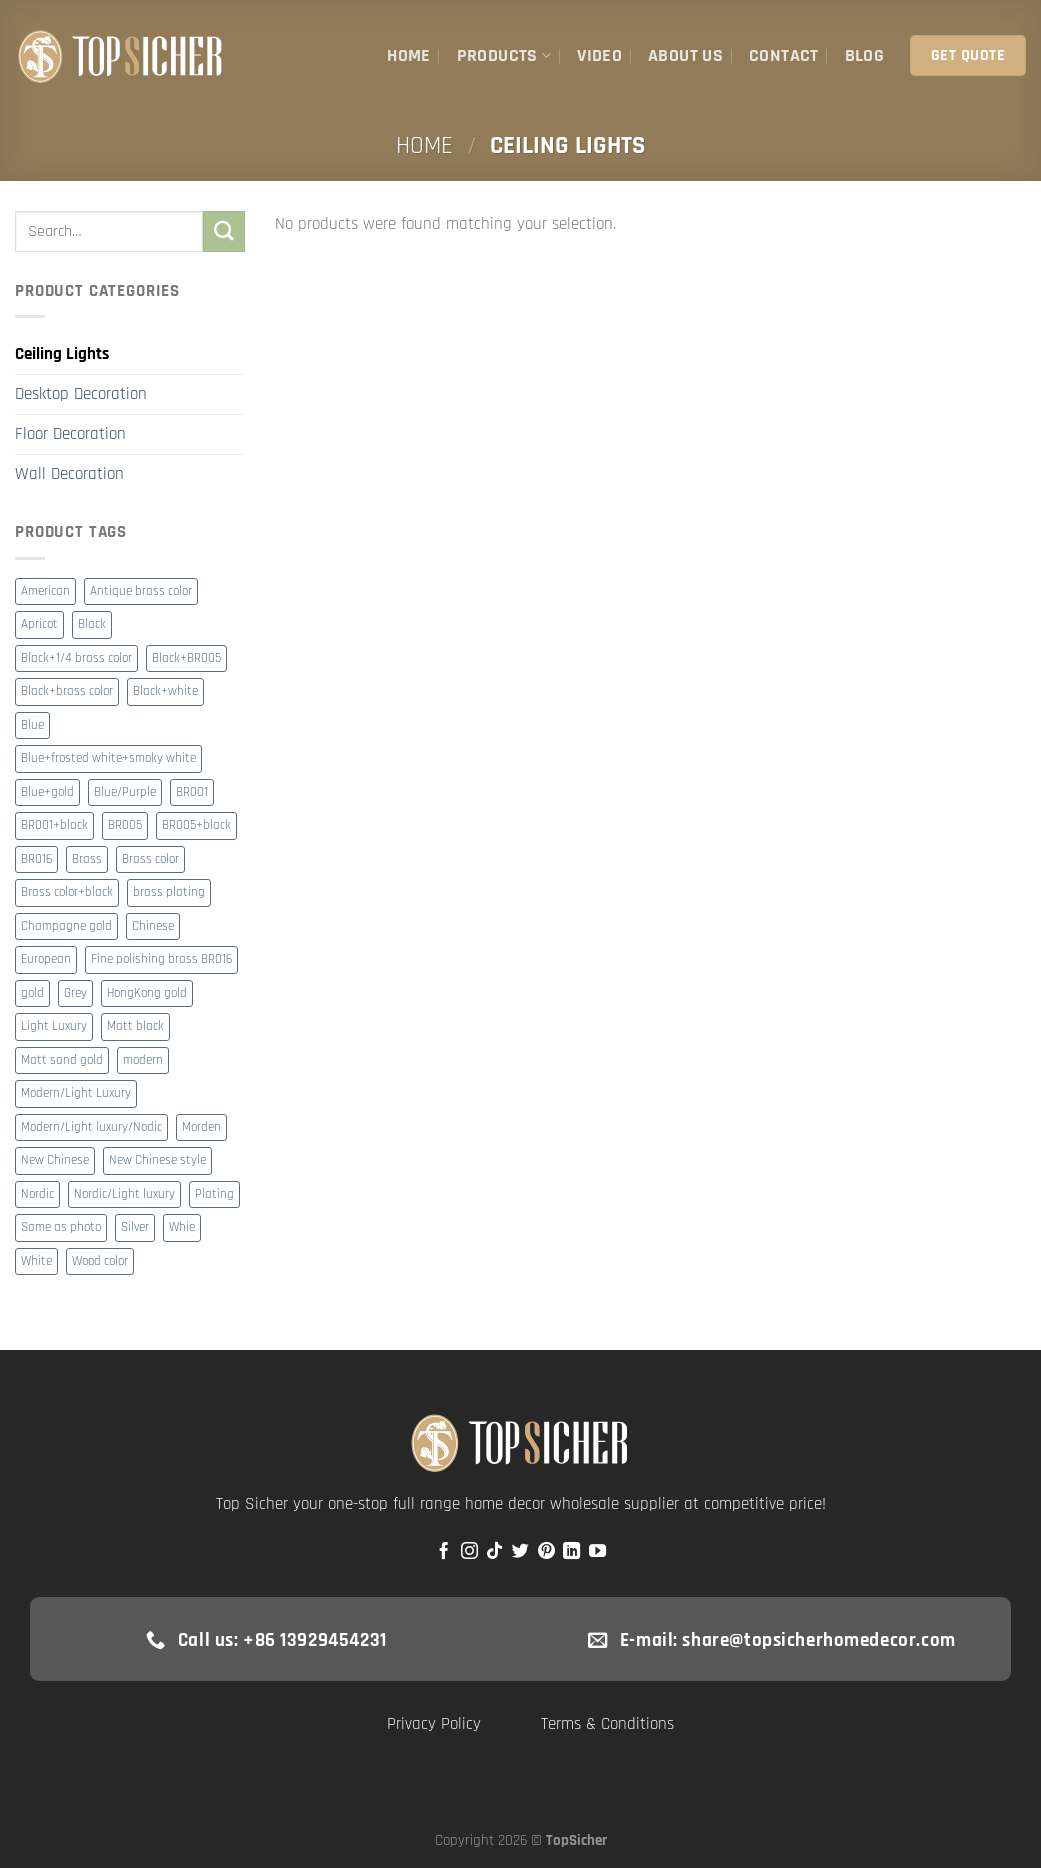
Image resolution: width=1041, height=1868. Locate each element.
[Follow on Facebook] (443, 1552)
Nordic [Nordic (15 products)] (37, 1194)
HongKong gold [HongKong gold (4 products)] (147, 993)
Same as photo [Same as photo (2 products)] (61, 1227)
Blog (864, 55)
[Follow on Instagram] (469, 1552)
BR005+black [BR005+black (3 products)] (196, 825)
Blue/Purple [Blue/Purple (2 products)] (125, 792)
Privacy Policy (434, 1724)
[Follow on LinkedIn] (571, 1552)
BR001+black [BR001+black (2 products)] (54, 825)
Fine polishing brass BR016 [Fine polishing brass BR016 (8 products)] (161, 959)
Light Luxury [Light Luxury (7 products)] (54, 1026)
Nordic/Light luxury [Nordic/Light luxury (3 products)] (124, 1194)
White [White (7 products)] (36, 1261)
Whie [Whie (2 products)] (182, 1227)
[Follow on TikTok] (494, 1552)
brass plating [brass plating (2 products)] (169, 892)
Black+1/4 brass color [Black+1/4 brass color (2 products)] (76, 658)
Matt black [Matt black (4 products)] (135, 1026)
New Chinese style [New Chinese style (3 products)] (157, 1160)
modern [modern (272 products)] (143, 1060)
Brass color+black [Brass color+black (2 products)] (67, 892)
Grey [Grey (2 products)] (75, 993)
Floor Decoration (70, 434)
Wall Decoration (69, 474)
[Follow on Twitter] (520, 1552)
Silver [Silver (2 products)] (135, 1227)
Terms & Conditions (607, 1724)
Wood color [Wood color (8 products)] (100, 1261)
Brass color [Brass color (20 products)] (150, 859)
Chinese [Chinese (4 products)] (153, 926)
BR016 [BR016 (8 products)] (36, 859)
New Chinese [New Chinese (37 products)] (55, 1160)
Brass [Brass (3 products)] (87, 859)
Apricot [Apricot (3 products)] (39, 624)
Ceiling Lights (62, 354)
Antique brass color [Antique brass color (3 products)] (141, 591)
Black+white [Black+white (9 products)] (165, 691)
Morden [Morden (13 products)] (201, 1127)
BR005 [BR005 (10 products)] (125, 825)
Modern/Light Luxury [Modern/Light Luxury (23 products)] (76, 1093)
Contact (784, 55)
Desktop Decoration (81, 394)
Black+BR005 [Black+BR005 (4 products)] (186, 658)
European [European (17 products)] (46, 959)
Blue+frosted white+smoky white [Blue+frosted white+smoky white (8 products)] (108, 758)
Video (599, 55)
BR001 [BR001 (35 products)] (192, 792)
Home (408, 55)
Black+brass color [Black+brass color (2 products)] (67, 691)
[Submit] (224, 231)
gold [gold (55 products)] (32, 993)
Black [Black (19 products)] (92, 624)
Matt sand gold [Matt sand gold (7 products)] (62, 1060)
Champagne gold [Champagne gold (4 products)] (66, 926)
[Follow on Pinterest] (546, 1552)
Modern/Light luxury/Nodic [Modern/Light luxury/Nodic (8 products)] (91, 1127)
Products (504, 55)
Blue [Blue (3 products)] (32, 725)
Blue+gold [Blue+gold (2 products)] (47, 792)
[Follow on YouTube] (597, 1552)
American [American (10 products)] (45, 591)
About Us (685, 55)
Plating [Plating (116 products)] (214, 1194)
